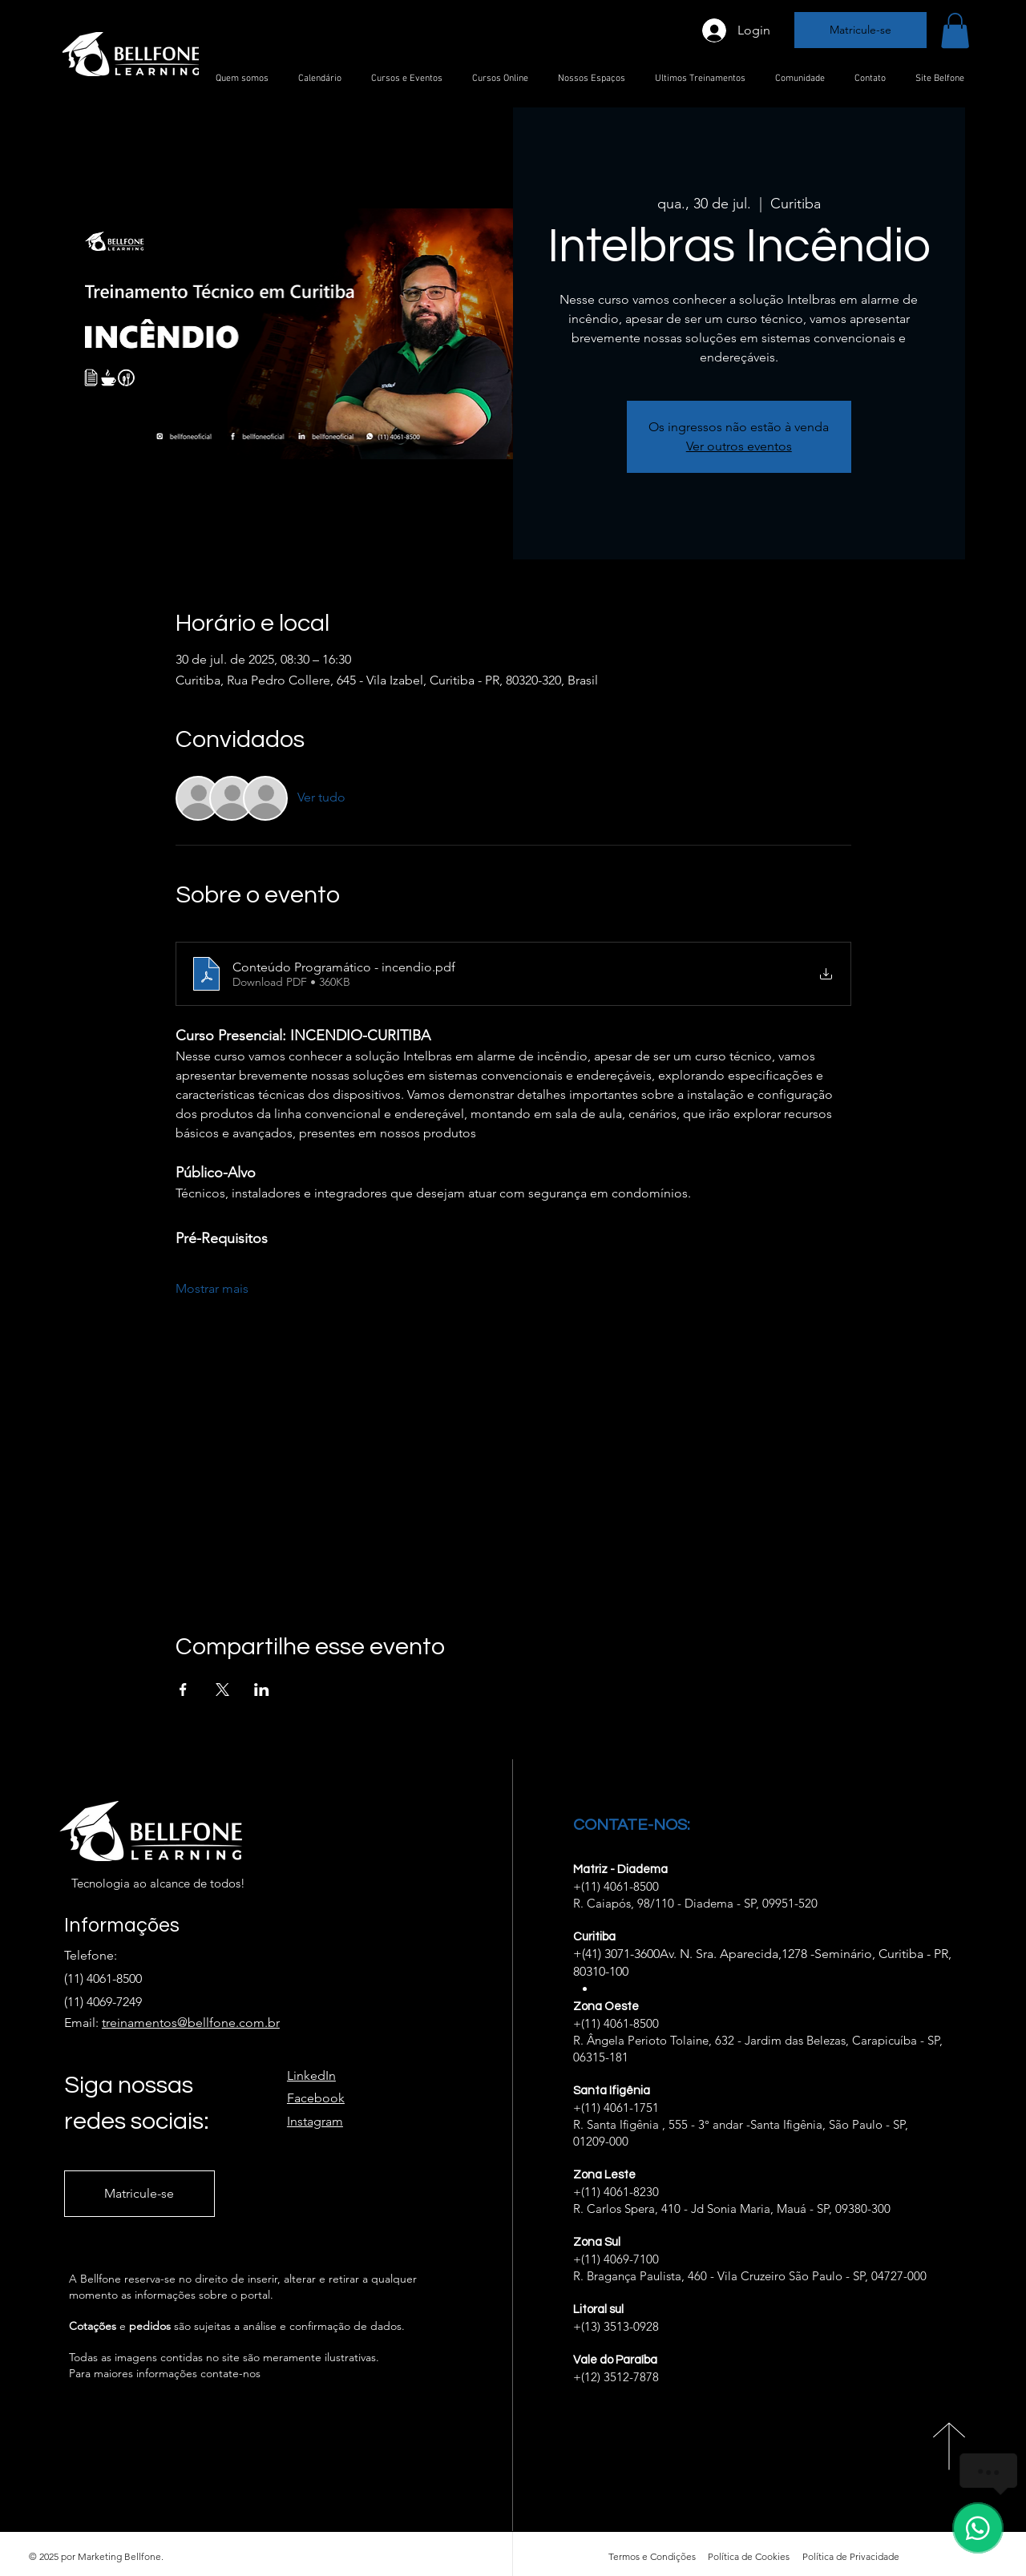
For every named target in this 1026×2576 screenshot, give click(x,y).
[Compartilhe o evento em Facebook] (183, 1689)
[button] (955, 30)
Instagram (315, 2121)
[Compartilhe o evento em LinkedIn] (261, 1689)
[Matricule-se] (860, 30)
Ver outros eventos (739, 446)
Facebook (316, 2098)
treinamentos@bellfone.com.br (191, 2022)
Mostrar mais (212, 1288)
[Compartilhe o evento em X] (222, 1689)
